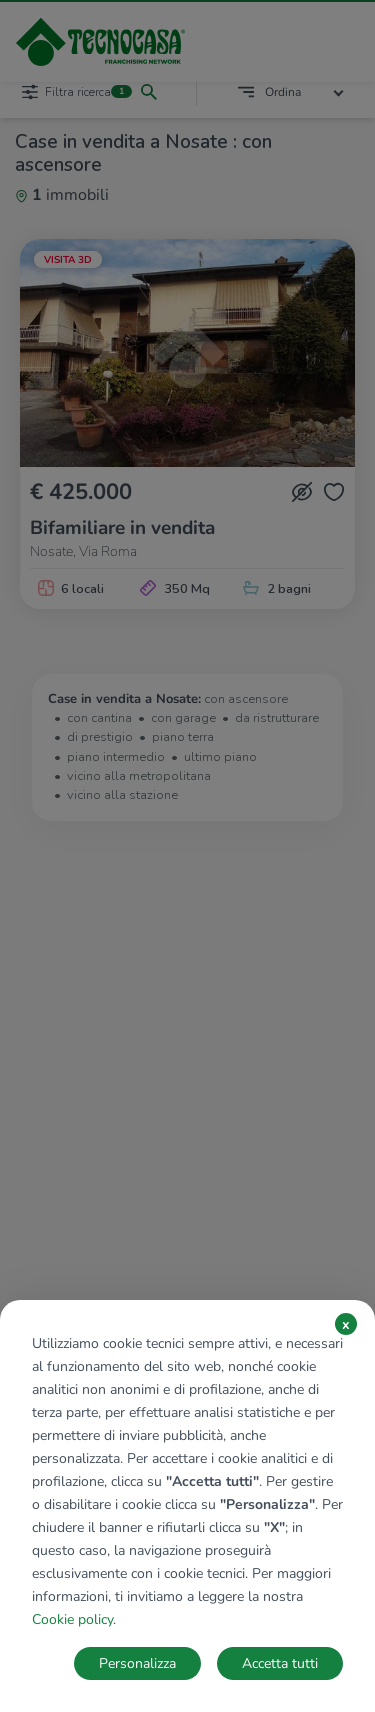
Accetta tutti (280, 1663)
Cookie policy (72, 1619)
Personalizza (137, 1663)
